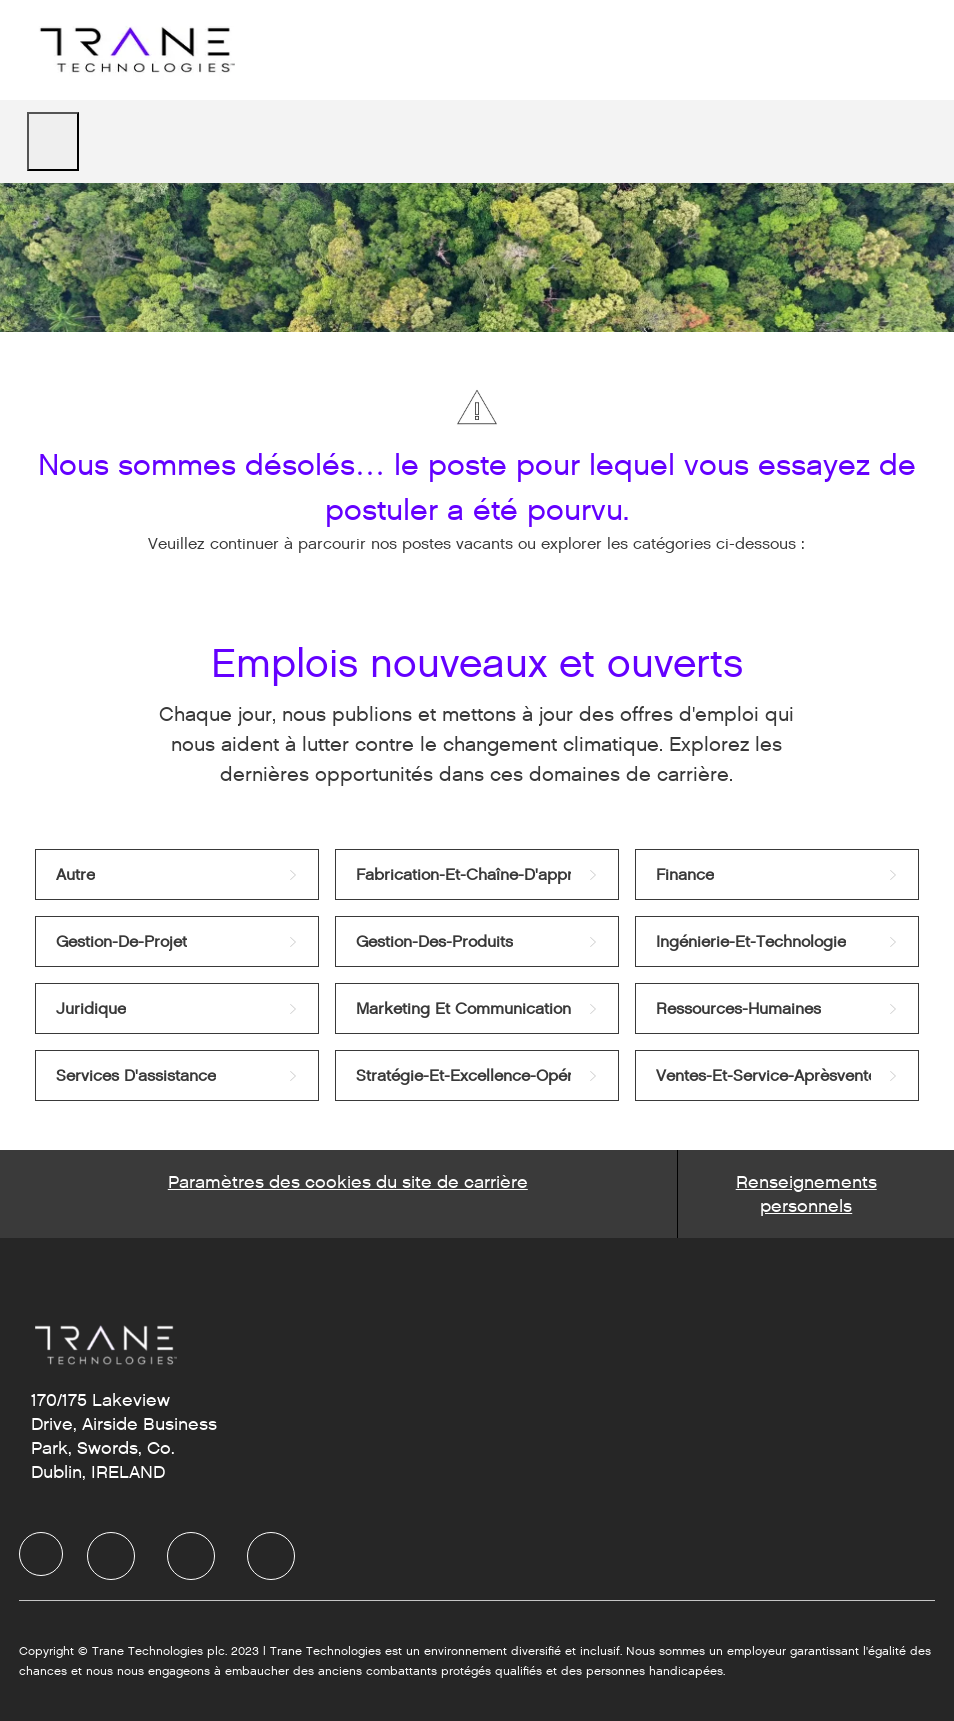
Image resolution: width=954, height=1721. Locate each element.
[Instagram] (271, 1556)
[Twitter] (191, 1556)
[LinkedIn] (111, 1556)
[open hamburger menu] (53, 141)
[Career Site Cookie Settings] (348, 1194)
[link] (177, 874)
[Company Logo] (135, 49)
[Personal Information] (806, 1194)
